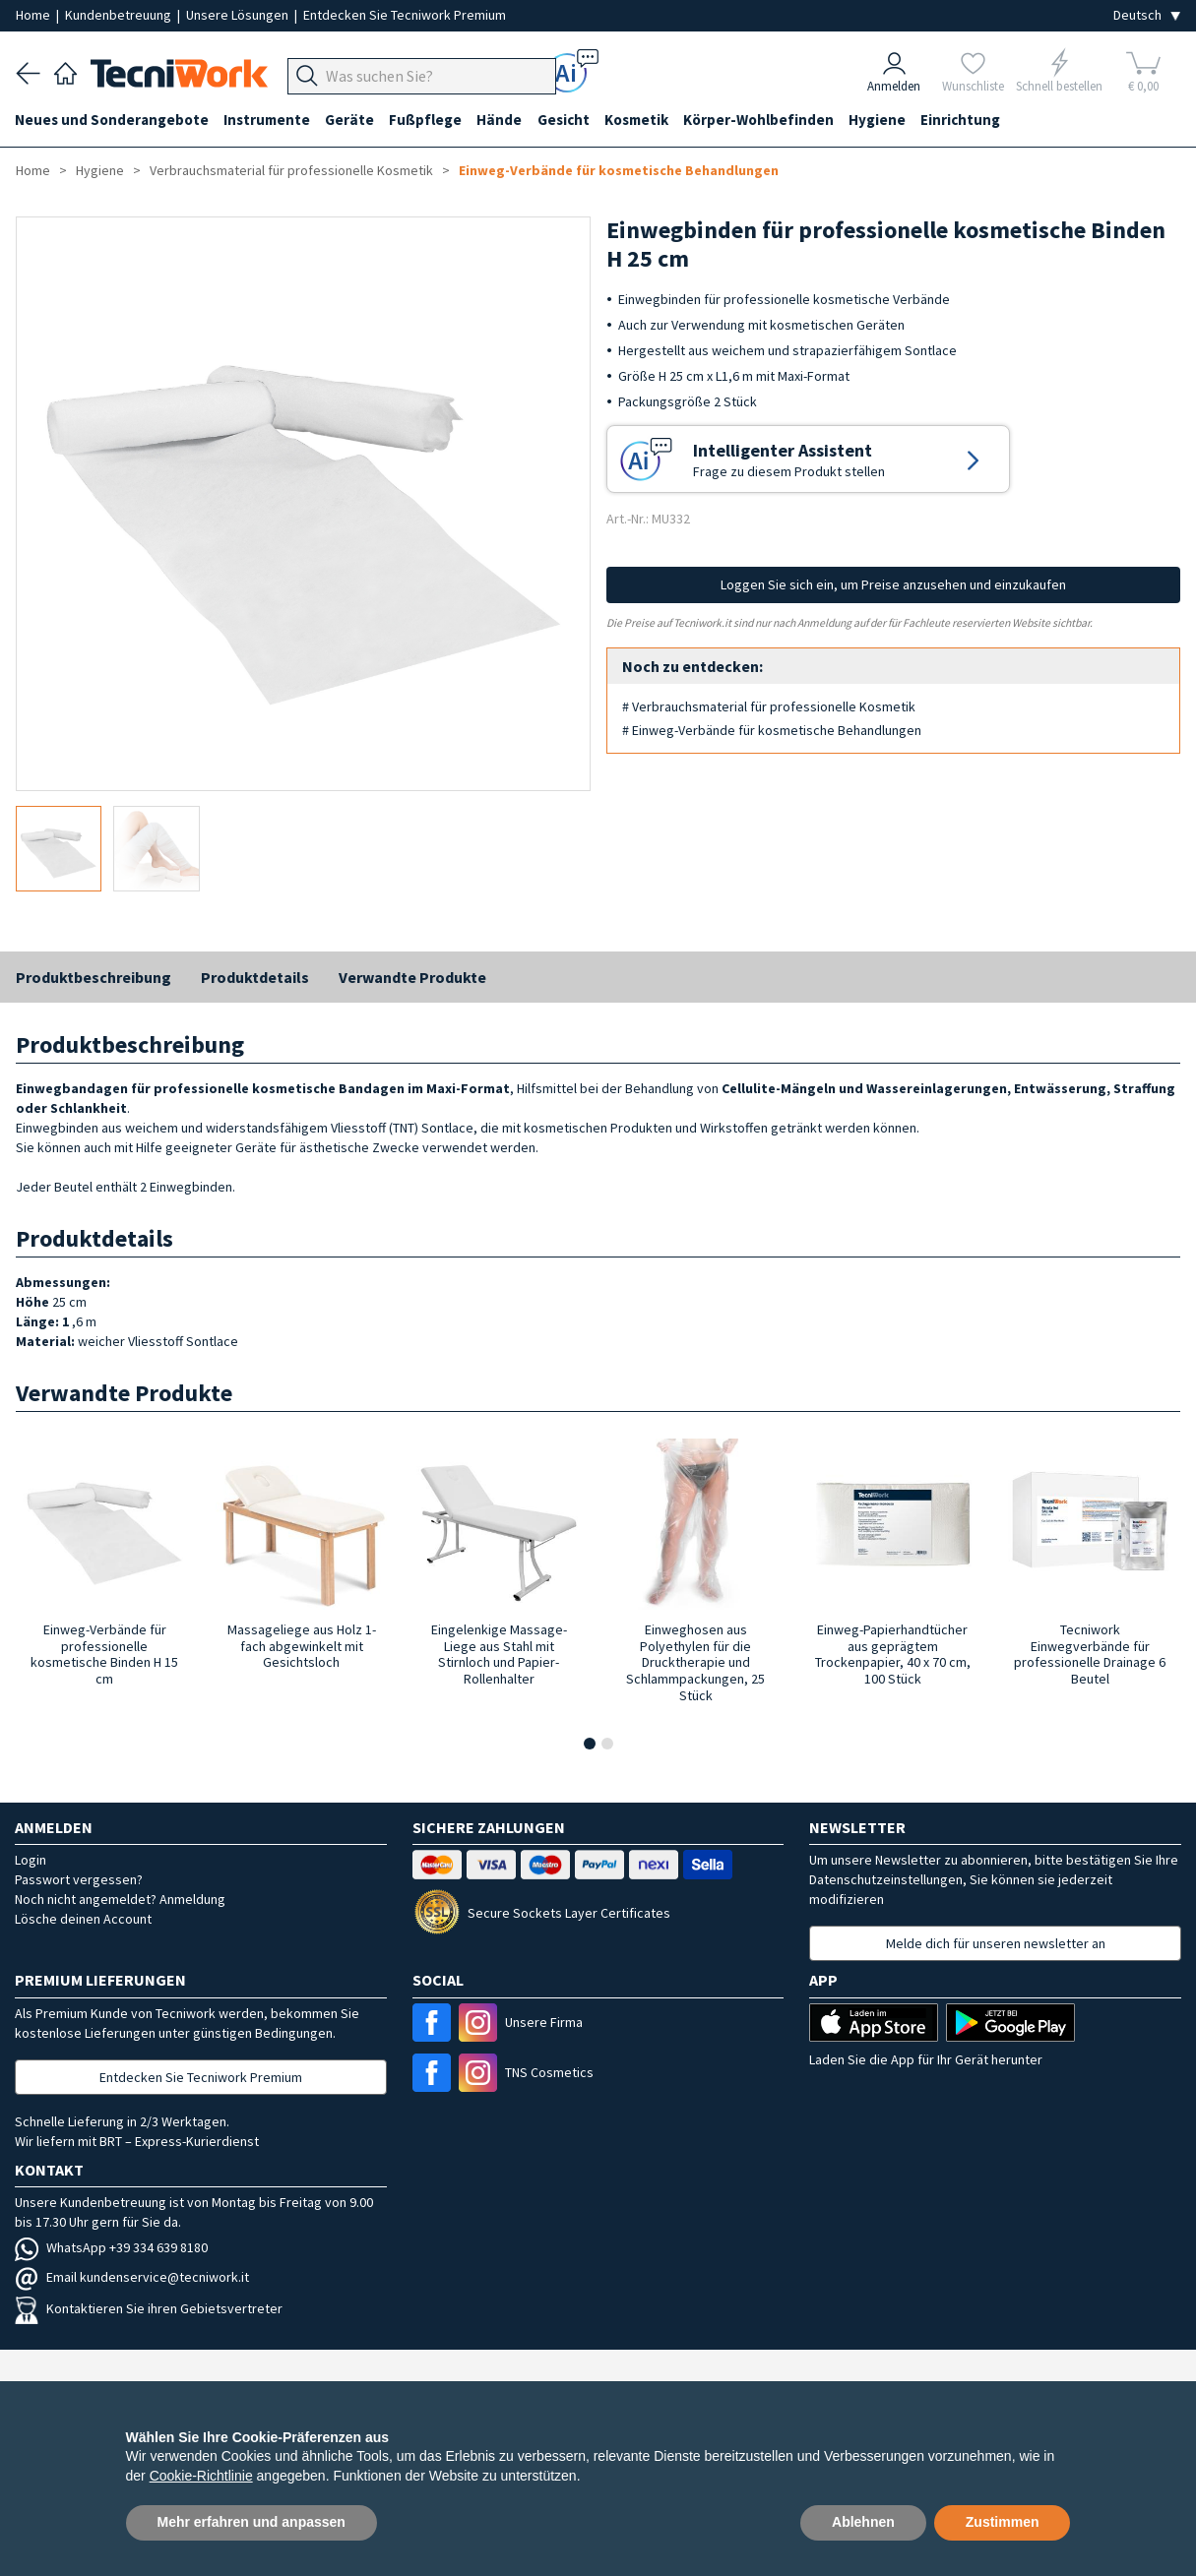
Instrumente (268, 119)
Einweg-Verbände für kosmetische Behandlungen (619, 170)
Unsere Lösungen (238, 15)
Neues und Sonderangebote (113, 119)
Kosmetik (642, 119)
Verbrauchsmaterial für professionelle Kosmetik (291, 170)
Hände (504, 119)
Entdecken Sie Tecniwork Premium (404, 15)
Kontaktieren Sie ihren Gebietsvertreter (149, 2308)
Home (34, 15)
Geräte (352, 119)
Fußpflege (429, 119)
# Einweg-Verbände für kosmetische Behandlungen (771, 730)
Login (30, 1860)
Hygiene (884, 119)
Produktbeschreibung (93, 977)
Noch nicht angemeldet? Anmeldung (120, 1899)
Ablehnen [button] (863, 2522)
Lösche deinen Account (83, 1919)
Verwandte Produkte (412, 977)
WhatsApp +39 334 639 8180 (111, 2247)
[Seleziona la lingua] (1146, 15)
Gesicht (568, 119)
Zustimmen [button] (1002, 2522)
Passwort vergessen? (79, 1879)
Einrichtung (969, 119)
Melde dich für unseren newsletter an (995, 1943)
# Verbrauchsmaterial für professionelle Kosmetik (768, 706)
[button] (590, 1743)
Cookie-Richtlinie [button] (201, 2476)
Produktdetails (255, 977)
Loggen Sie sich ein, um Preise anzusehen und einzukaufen (893, 584)
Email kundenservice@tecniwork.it (132, 2277)
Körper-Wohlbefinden (765, 119)
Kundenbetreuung (119, 15)
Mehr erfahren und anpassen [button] (251, 2522)
